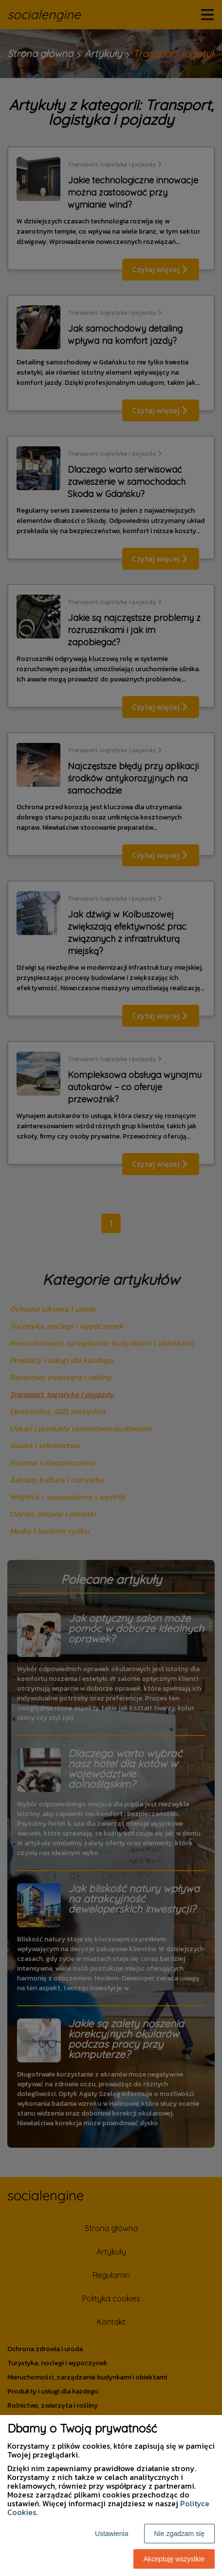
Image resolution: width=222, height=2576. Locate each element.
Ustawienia (111, 2533)
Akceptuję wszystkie (174, 2559)
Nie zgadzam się (179, 2533)
